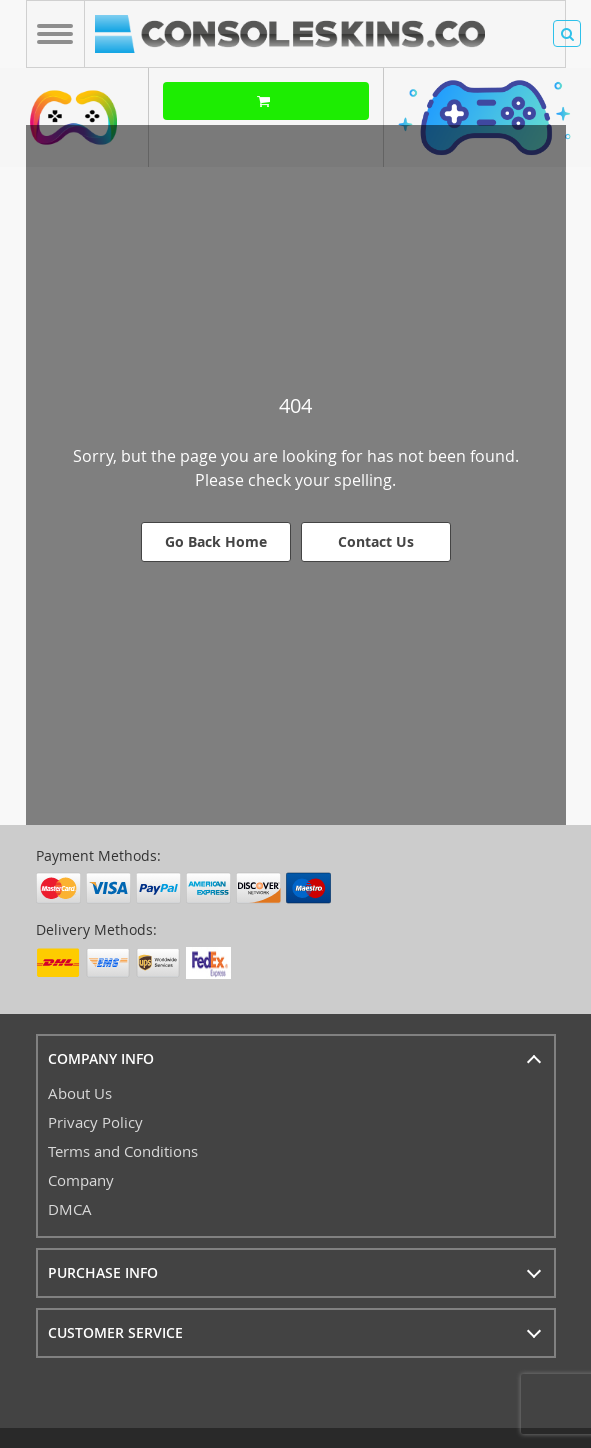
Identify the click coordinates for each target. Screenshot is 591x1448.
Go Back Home (216, 541)
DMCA (70, 1209)
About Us (80, 1093)
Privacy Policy (95, 1122)
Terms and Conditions (123, 1151)
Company (81, 1180)
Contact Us (376, 541)
